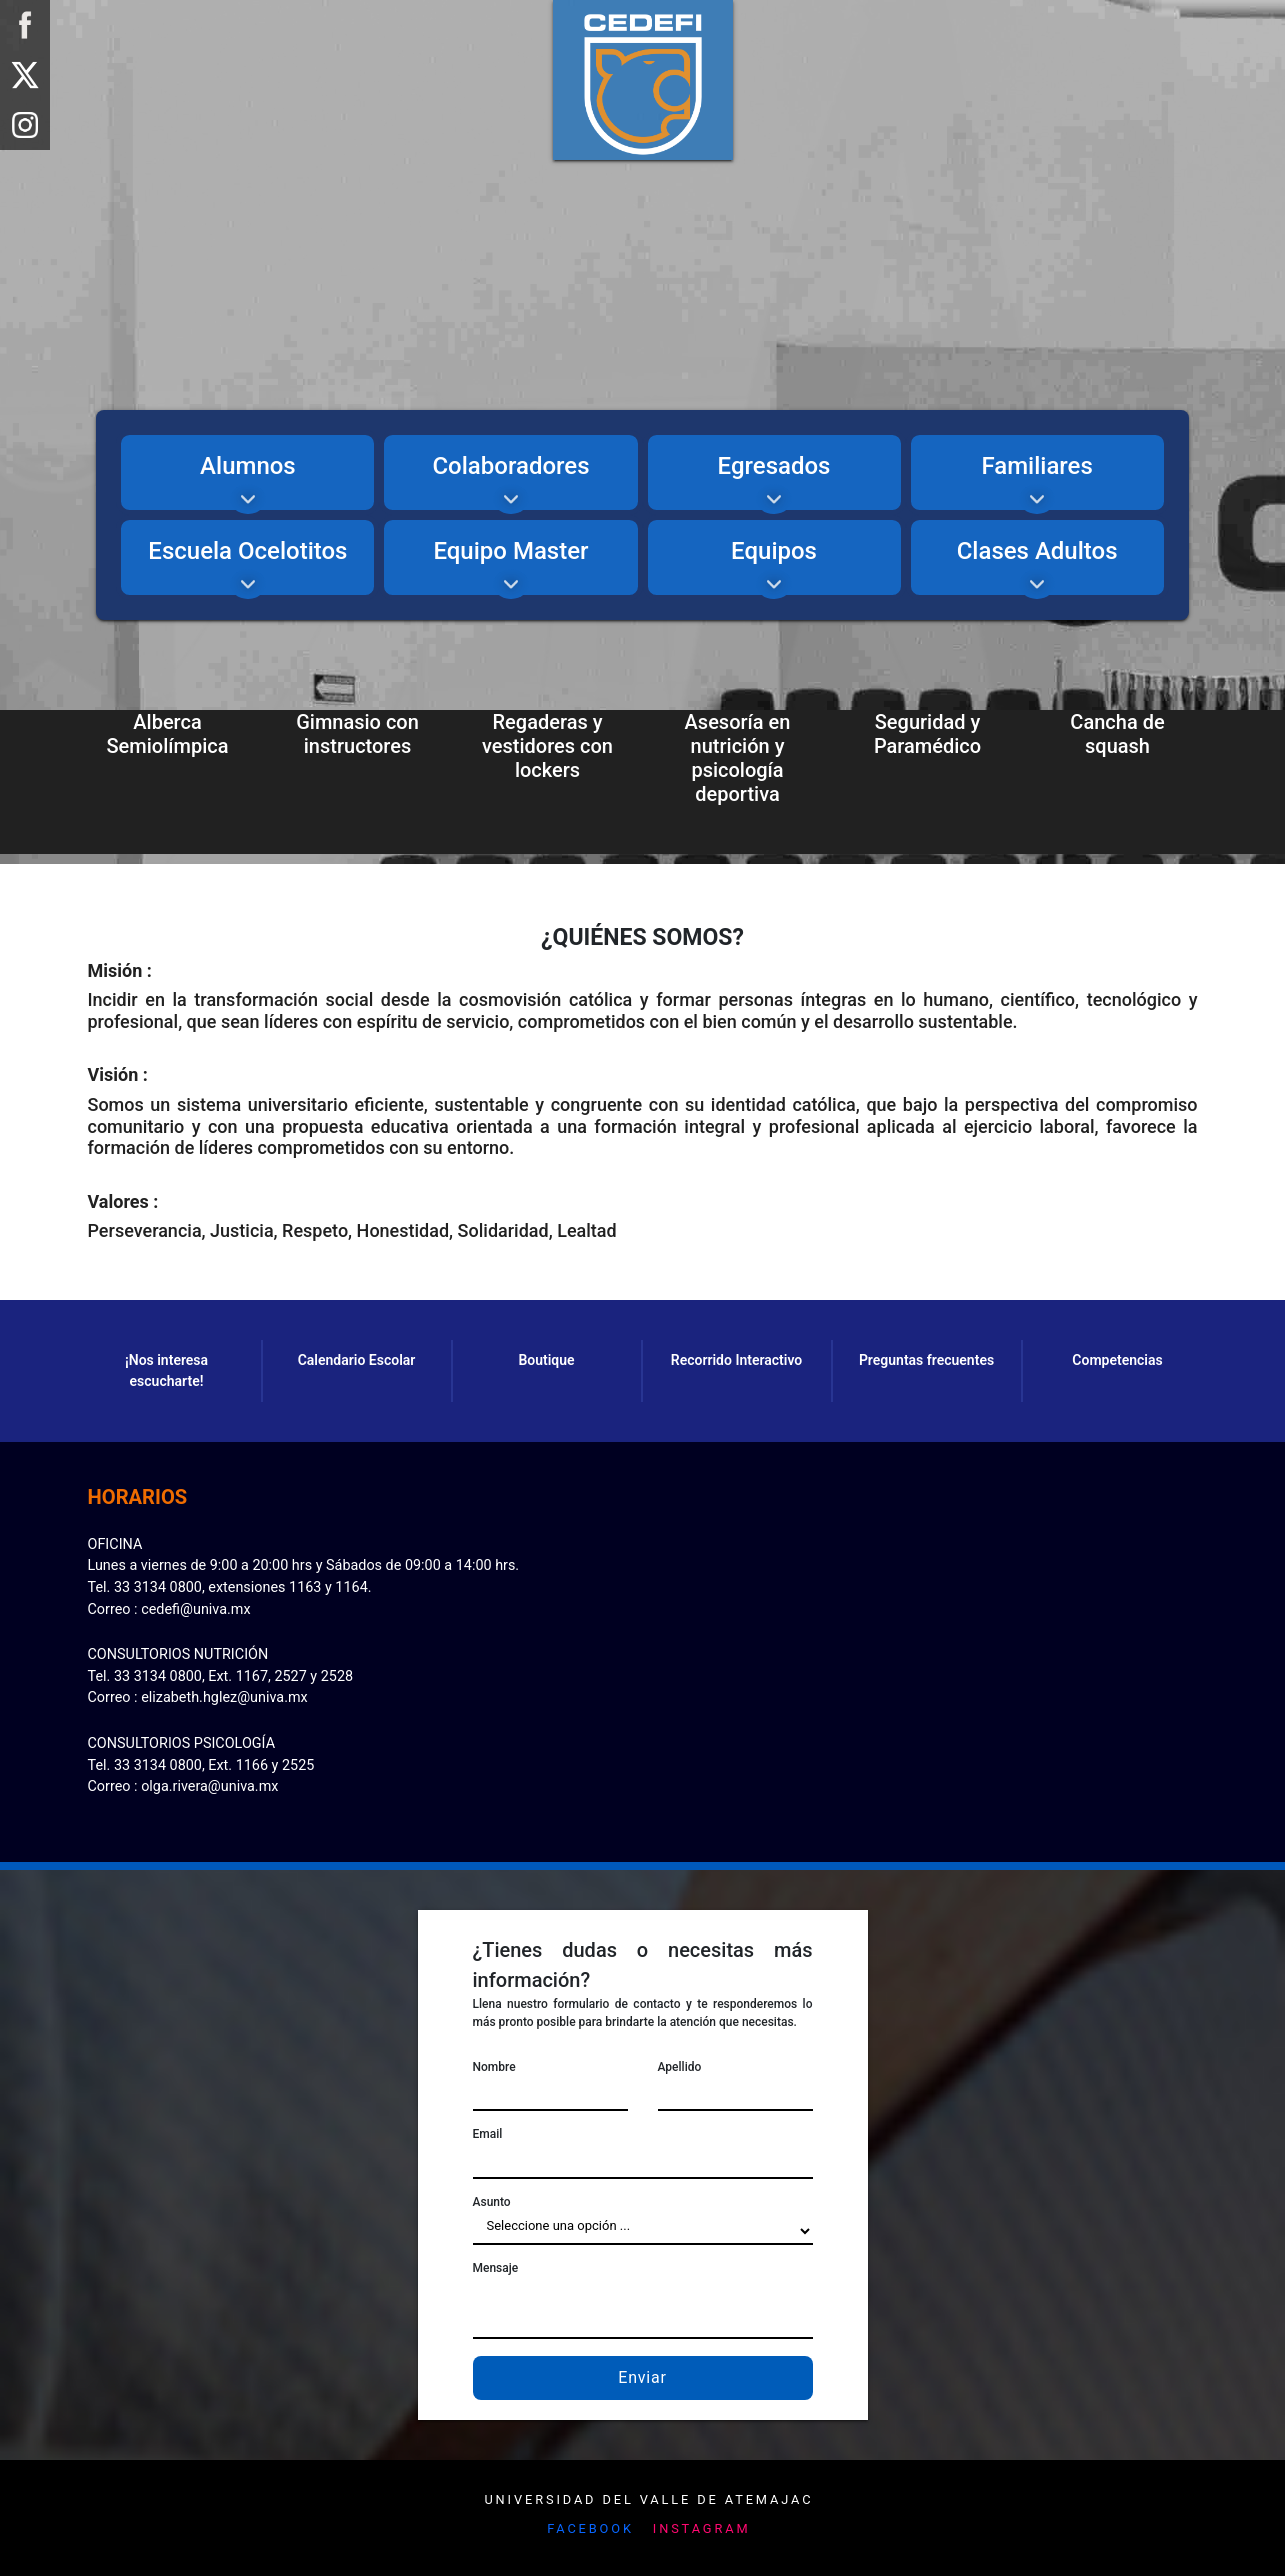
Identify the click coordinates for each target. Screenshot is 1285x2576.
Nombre (494, 2067)
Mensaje (496, 2268)
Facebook (590, 2528)
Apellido (680, 2067)
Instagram (702, 2528)
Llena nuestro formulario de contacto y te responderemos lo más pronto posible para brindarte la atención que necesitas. (643, 2013)
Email (488, 2134)
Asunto (492, 2202)
